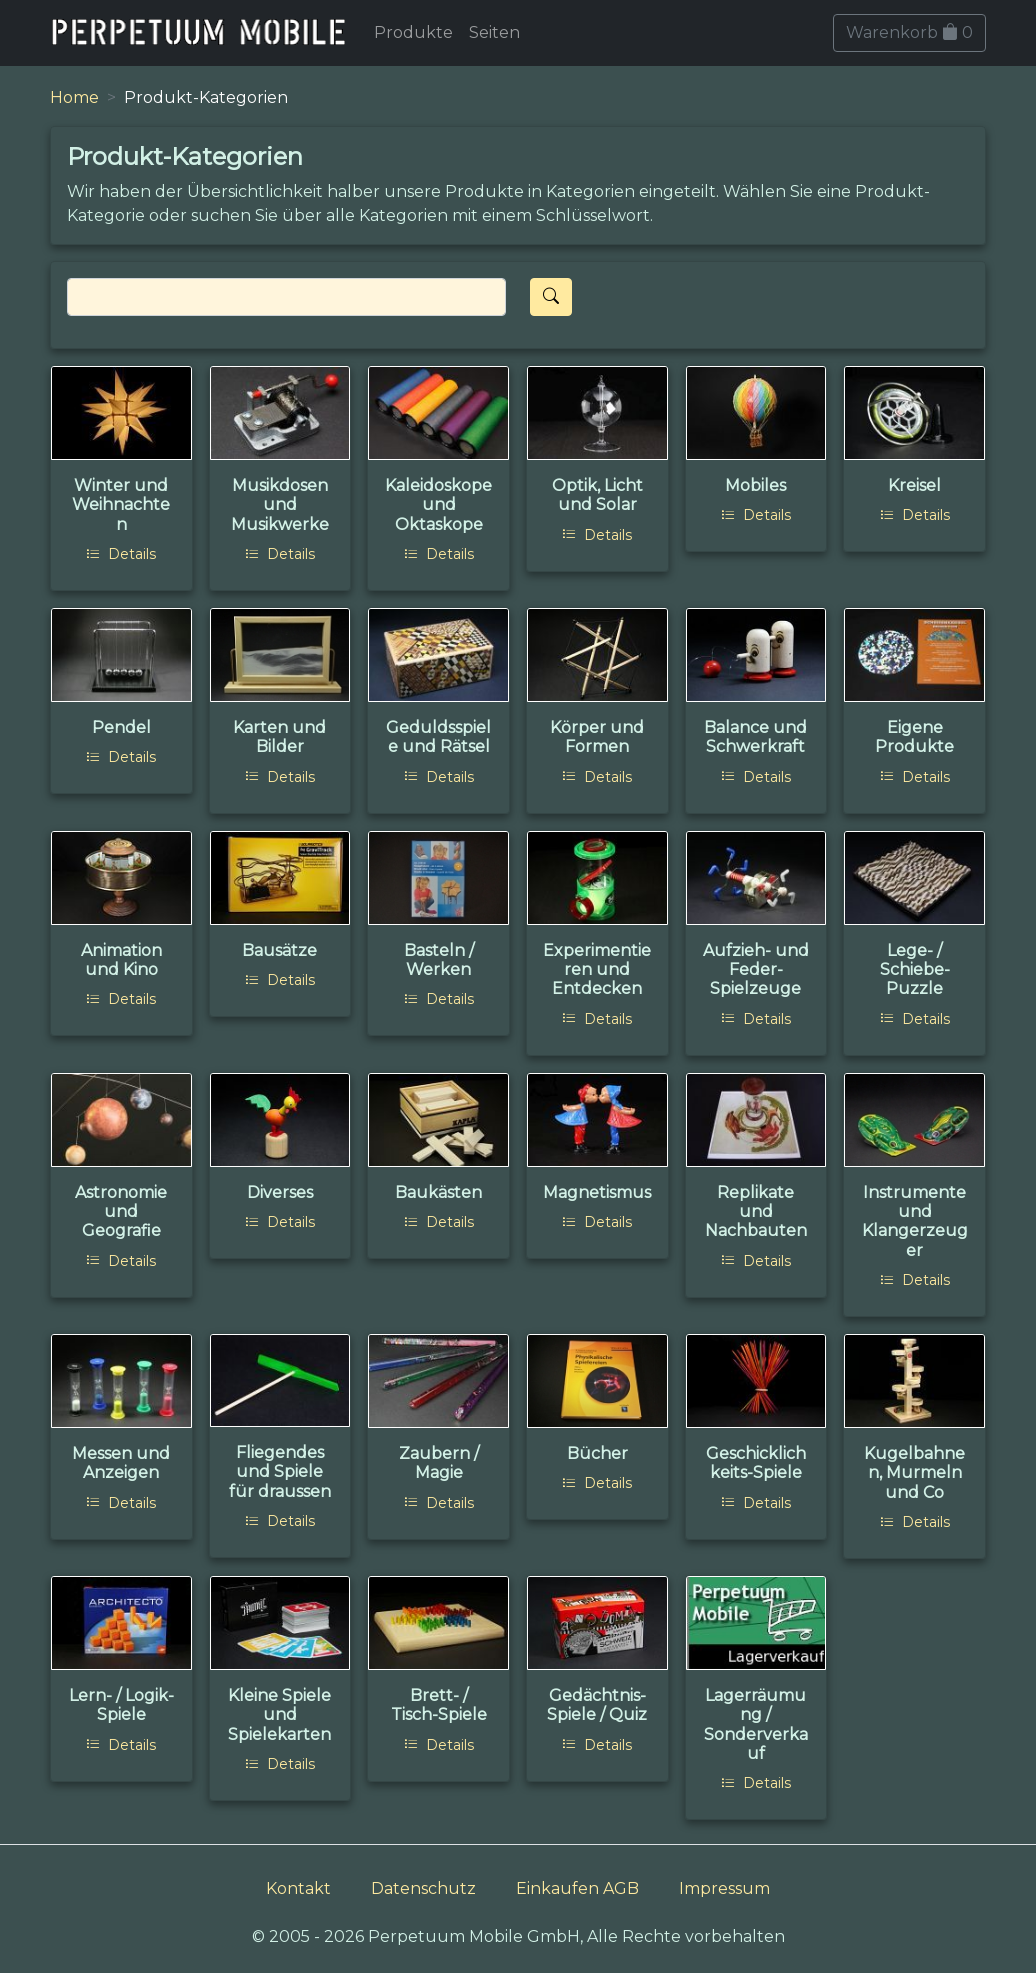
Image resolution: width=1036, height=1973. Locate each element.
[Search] (286, 297)
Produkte (413, 32)
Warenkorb (909, 32)
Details (121, 554)
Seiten (494, 32)
